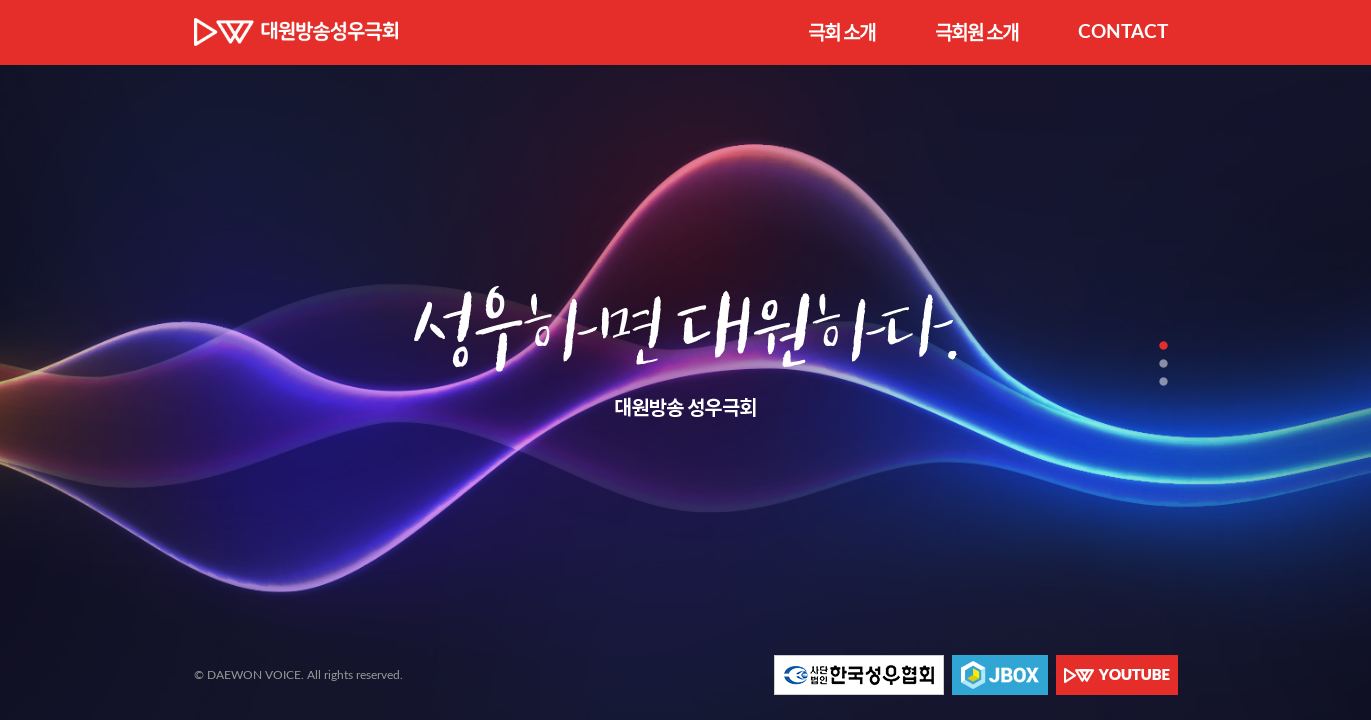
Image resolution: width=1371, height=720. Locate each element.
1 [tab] (1163, 345)
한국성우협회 (859, 675)
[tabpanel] (685, 360)
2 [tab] (1163, 363)
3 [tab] (1163, 381)
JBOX (1000, 675)
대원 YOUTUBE (1117, 675)
